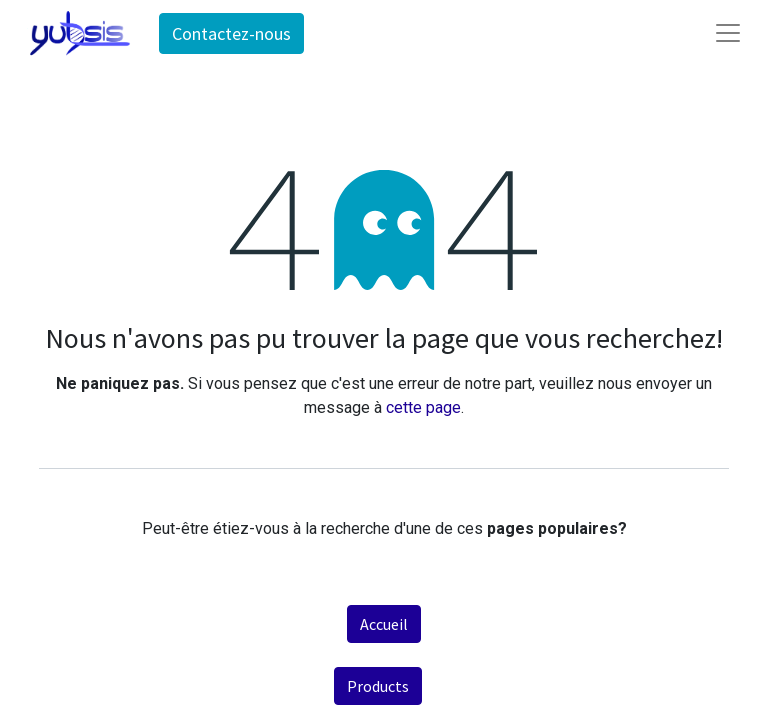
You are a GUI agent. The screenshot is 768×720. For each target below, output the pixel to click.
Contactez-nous (231, 33)
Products (378, 686)
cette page (423, 407)
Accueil (384, 624)
